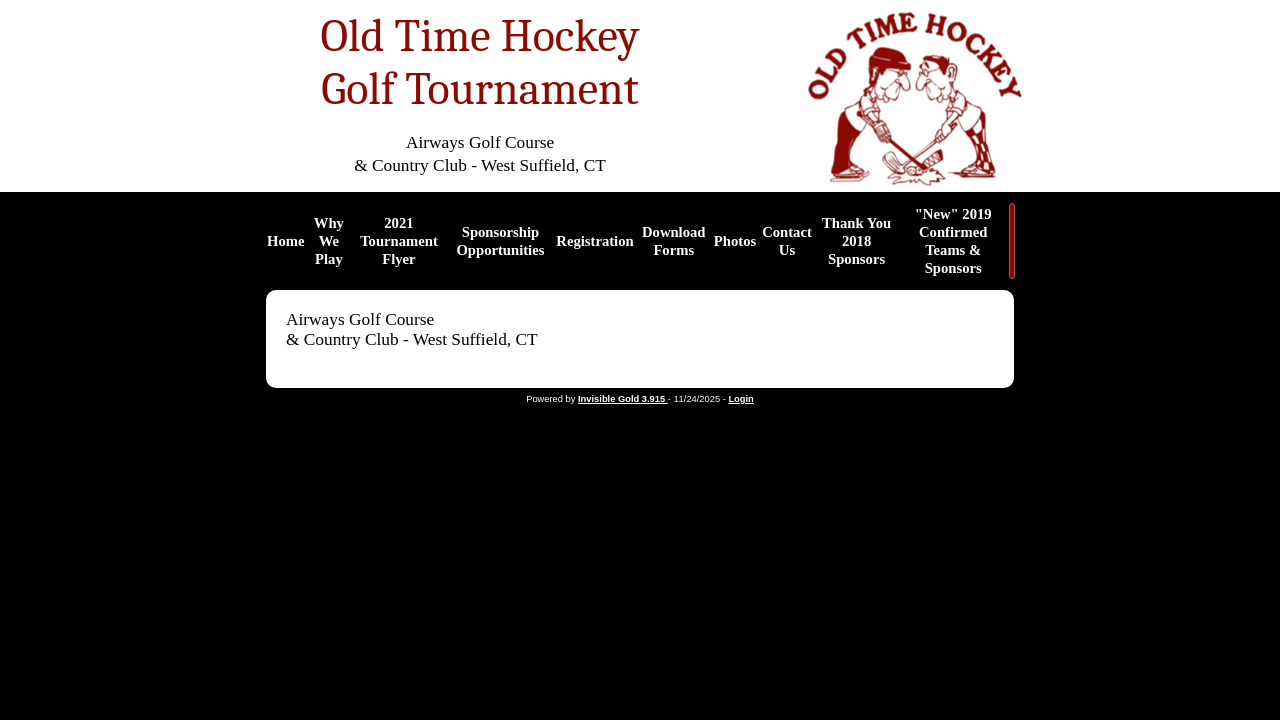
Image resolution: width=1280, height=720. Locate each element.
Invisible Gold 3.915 (623, 399)
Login (740, 399)
